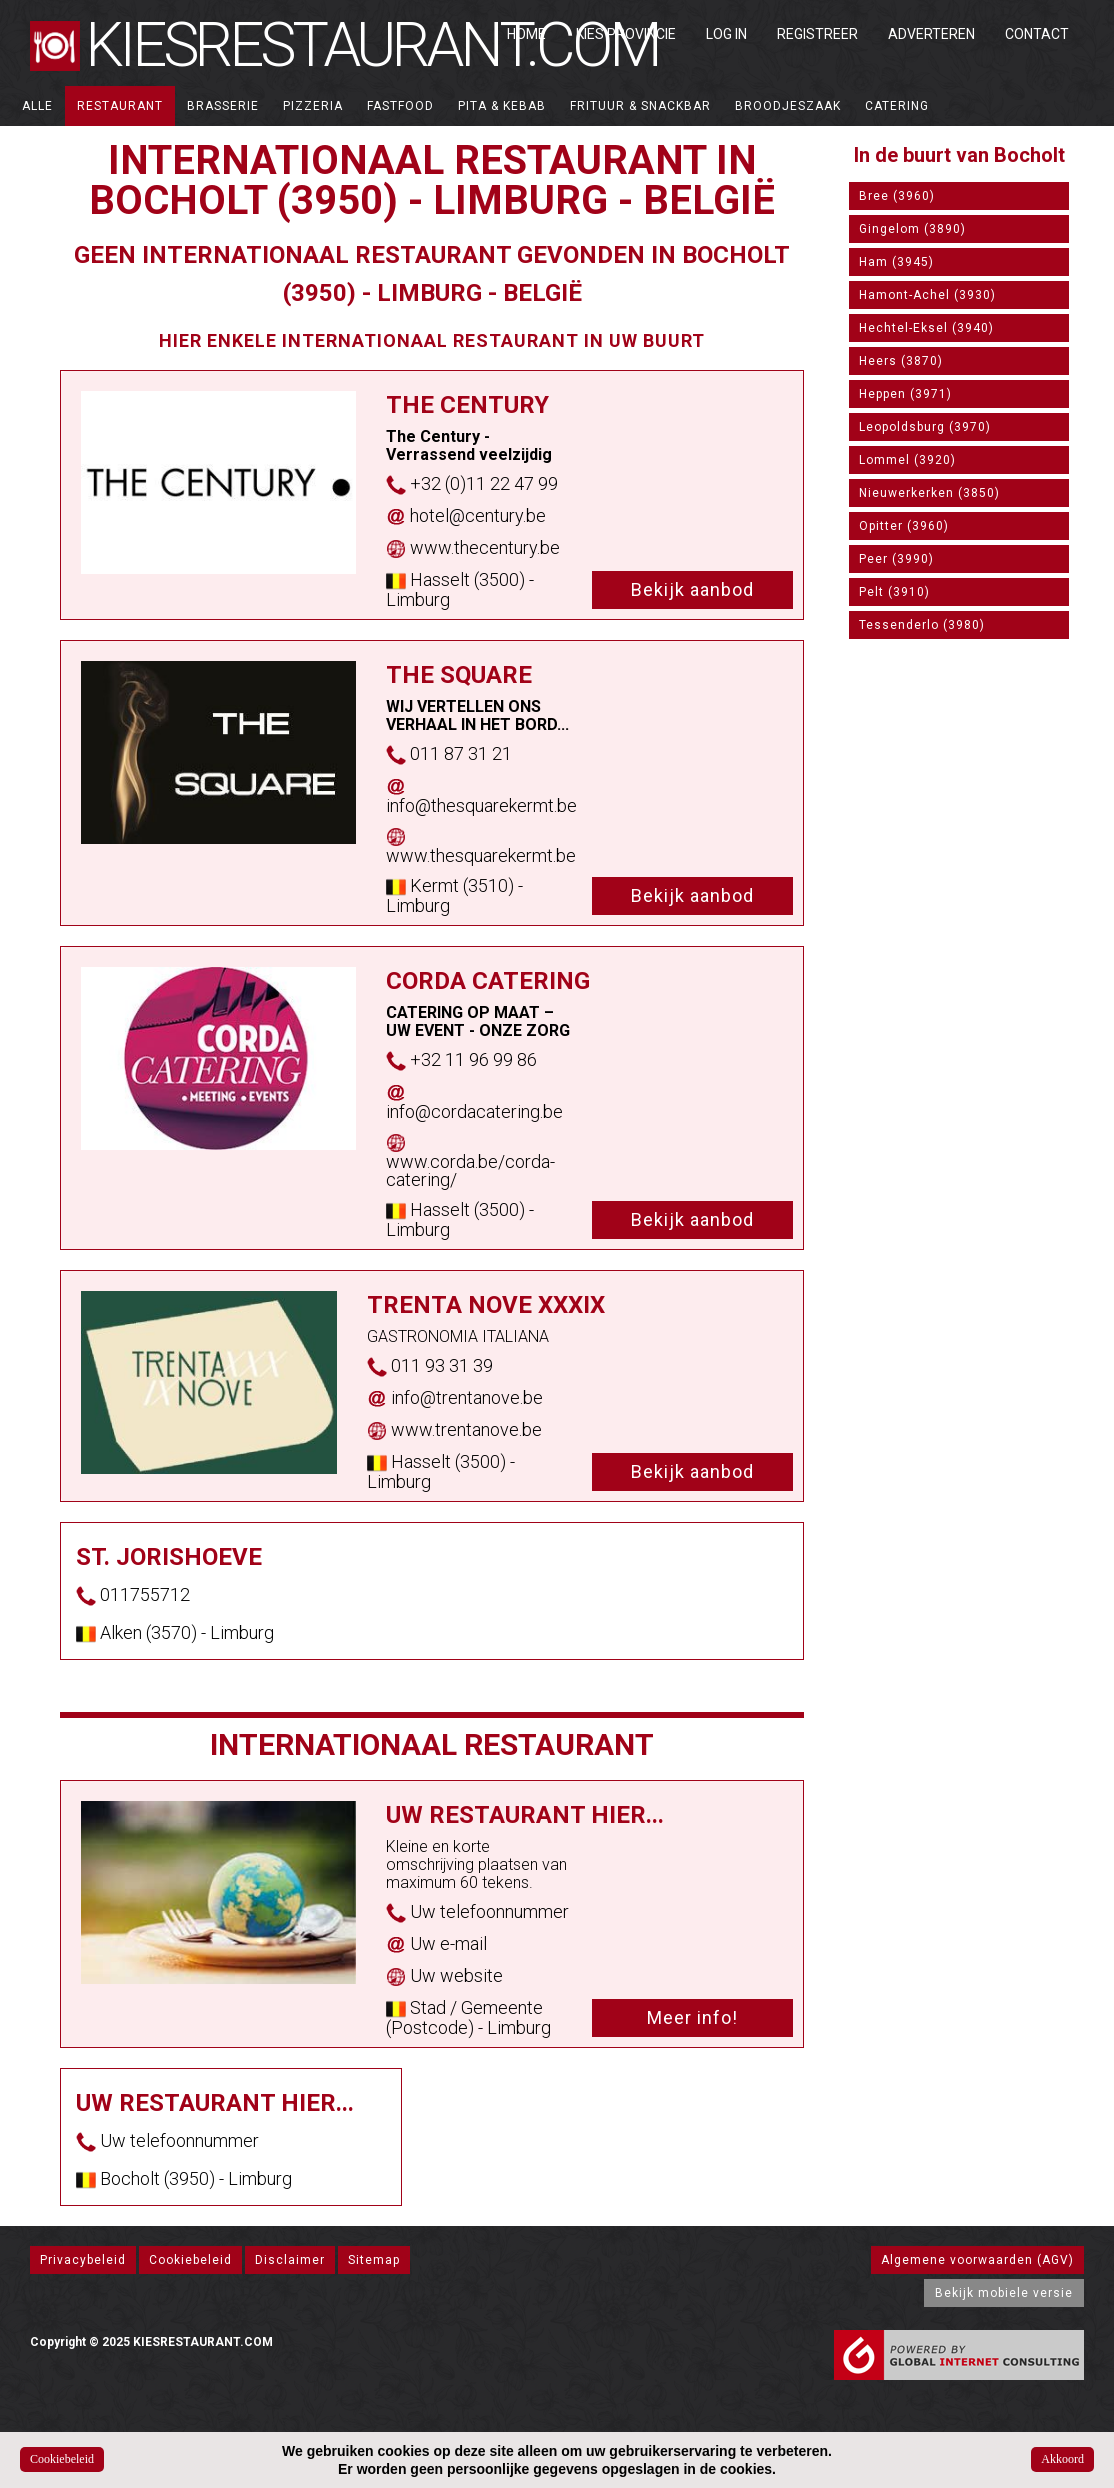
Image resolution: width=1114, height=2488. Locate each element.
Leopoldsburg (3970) (925, 427)
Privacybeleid (83, 2260)
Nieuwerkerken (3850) (929, 493)
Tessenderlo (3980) (922, 625)
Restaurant (120, 106)
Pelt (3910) (894, 592)
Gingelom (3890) (912, 229)
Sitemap (374, 2260)
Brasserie (223, 106)
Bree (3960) (897, 196)
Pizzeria (313, 106)
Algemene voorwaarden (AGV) (977, 2260)
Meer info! (692, 2017)
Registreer (817, 34)
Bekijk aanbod (692, 589)
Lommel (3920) (907, 460)
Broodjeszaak (788, 106)
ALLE (37, 106)
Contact (1037, 34)
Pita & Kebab (502, 106)
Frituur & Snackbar (640, 106)
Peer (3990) (896, 559)
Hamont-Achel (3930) (927, 295)
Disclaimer (290, 2260)
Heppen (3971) (905, 394)
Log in (726, 34)
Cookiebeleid (190, 2260)
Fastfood (400, 106)
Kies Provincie (626, 34)
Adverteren (931, 34)
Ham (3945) (896, 262)
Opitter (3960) (904, 526)
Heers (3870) (901, 361)
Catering (897, 106)
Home (526, 34)
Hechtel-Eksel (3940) (926, 328)
